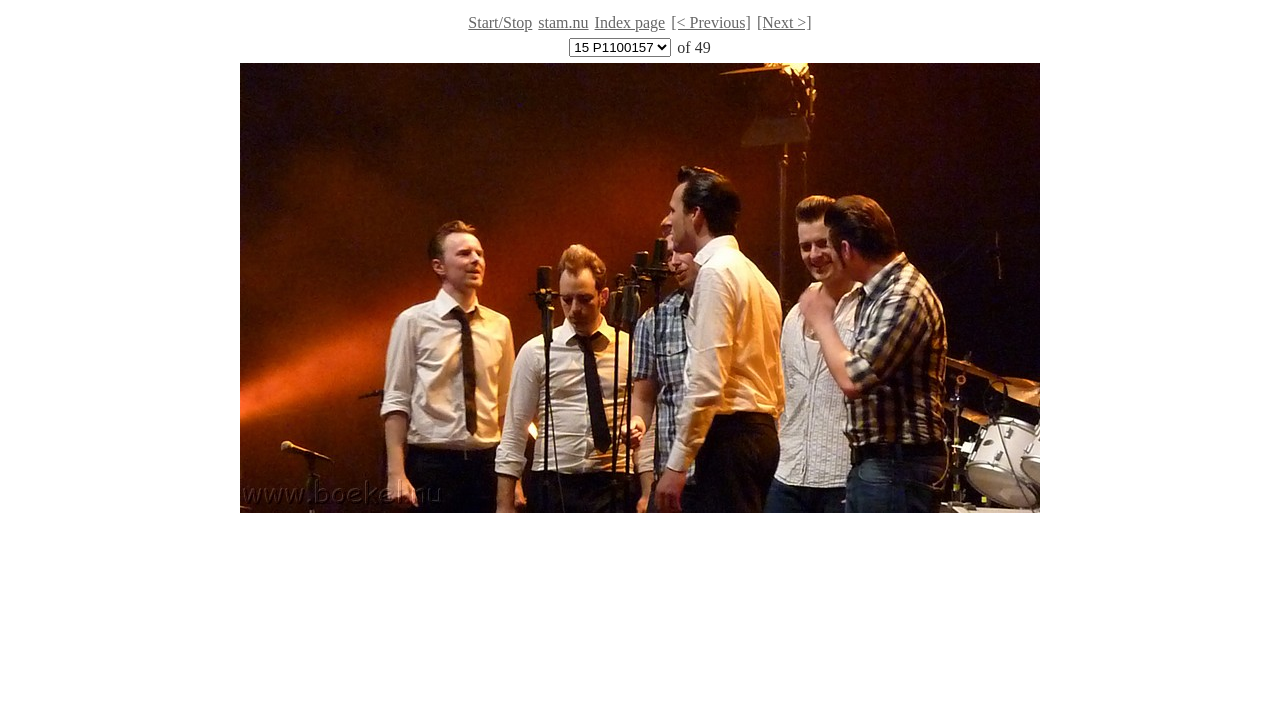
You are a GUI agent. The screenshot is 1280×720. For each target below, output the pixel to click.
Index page (630, 22)
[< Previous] (711, 22)
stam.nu (563, 22)
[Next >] (784, 22)
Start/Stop (500, 22)
